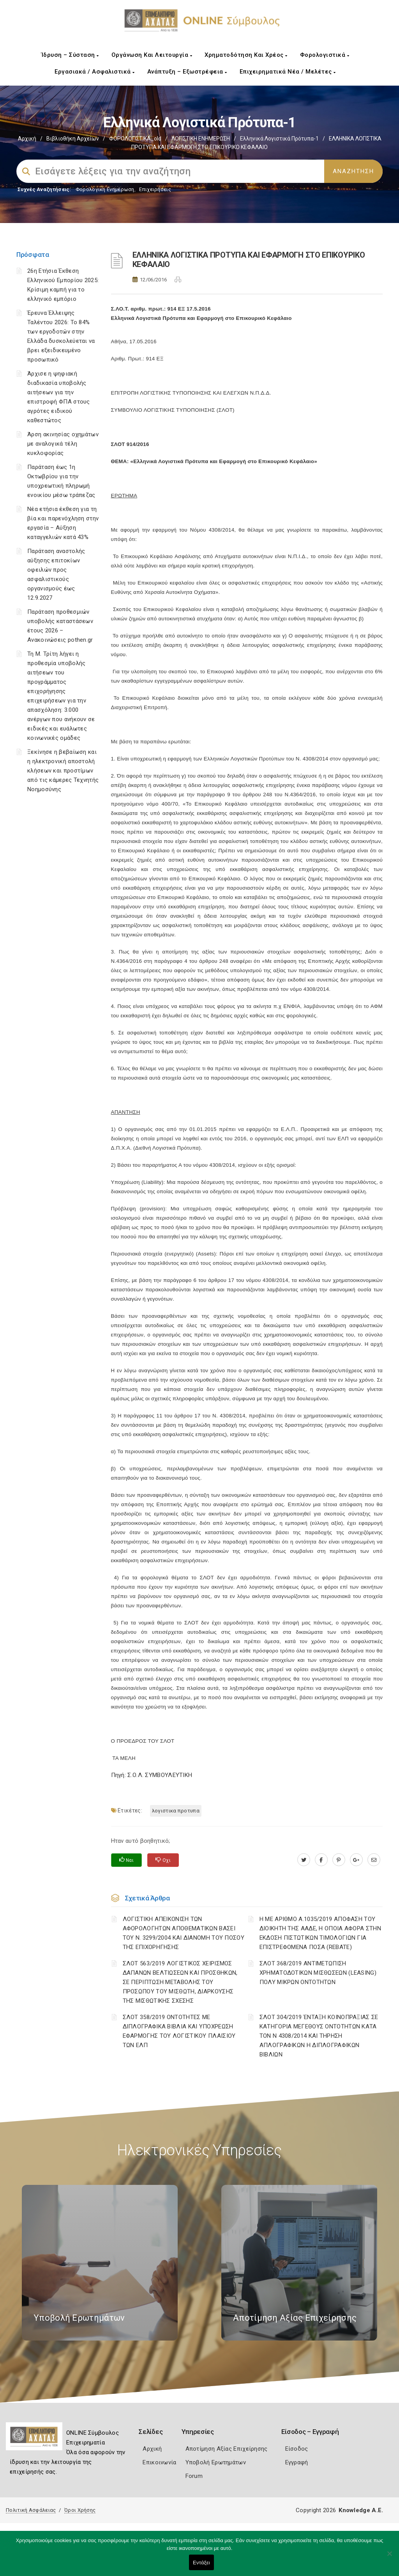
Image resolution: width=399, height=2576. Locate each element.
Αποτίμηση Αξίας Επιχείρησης (226, 2448)
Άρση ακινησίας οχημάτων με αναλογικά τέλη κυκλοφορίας (63, 444)
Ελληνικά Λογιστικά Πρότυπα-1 (279, 138)
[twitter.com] (303, 1859)
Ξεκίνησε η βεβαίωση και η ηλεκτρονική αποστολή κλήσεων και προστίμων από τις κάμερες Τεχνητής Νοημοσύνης (63, 770)
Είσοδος (296, 2448)
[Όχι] (389, 2557)
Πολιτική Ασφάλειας (31, 2510)
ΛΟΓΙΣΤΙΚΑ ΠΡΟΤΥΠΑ (176, 1811)
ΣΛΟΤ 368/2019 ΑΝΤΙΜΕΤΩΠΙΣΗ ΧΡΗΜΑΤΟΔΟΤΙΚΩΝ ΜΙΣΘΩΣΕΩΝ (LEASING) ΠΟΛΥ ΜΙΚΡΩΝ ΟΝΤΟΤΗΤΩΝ (318, 1973)
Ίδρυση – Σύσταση (70, 54)
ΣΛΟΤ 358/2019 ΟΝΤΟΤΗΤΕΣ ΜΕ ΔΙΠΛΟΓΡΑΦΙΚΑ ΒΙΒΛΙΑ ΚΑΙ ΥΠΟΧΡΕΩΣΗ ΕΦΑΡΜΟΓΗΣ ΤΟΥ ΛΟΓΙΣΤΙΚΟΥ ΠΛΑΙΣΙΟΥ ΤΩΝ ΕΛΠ (179, 2031)
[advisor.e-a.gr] (374, 1859)
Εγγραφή (296, 2462)
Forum (194, 2475)
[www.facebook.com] (321, 1859)
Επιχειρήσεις (155, 189)
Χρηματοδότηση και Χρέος (246, 54)
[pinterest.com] (339, 1859)
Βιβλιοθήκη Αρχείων (72, 138)
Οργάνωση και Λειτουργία (151, 54)
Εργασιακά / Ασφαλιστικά (95, 71)
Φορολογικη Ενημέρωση (105, 189)
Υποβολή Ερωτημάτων (215, 2462)
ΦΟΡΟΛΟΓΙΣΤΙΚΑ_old (135, 138)
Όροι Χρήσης (79, 2510)
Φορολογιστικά (325, 54)
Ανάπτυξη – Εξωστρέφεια (187, 71)
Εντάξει (201, 2562)
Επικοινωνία (159, 2462)
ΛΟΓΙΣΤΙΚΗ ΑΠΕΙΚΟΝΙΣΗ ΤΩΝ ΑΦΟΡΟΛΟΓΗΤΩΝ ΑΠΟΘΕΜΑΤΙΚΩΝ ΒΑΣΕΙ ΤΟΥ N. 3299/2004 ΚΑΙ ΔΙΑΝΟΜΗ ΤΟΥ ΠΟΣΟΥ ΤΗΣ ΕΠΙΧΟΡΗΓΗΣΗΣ (183, 1933)
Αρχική (27, 138)
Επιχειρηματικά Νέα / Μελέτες (288, 71)
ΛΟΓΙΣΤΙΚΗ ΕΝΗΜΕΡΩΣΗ (200, 138)
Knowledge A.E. (361, 2510)
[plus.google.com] (356, 1859)
